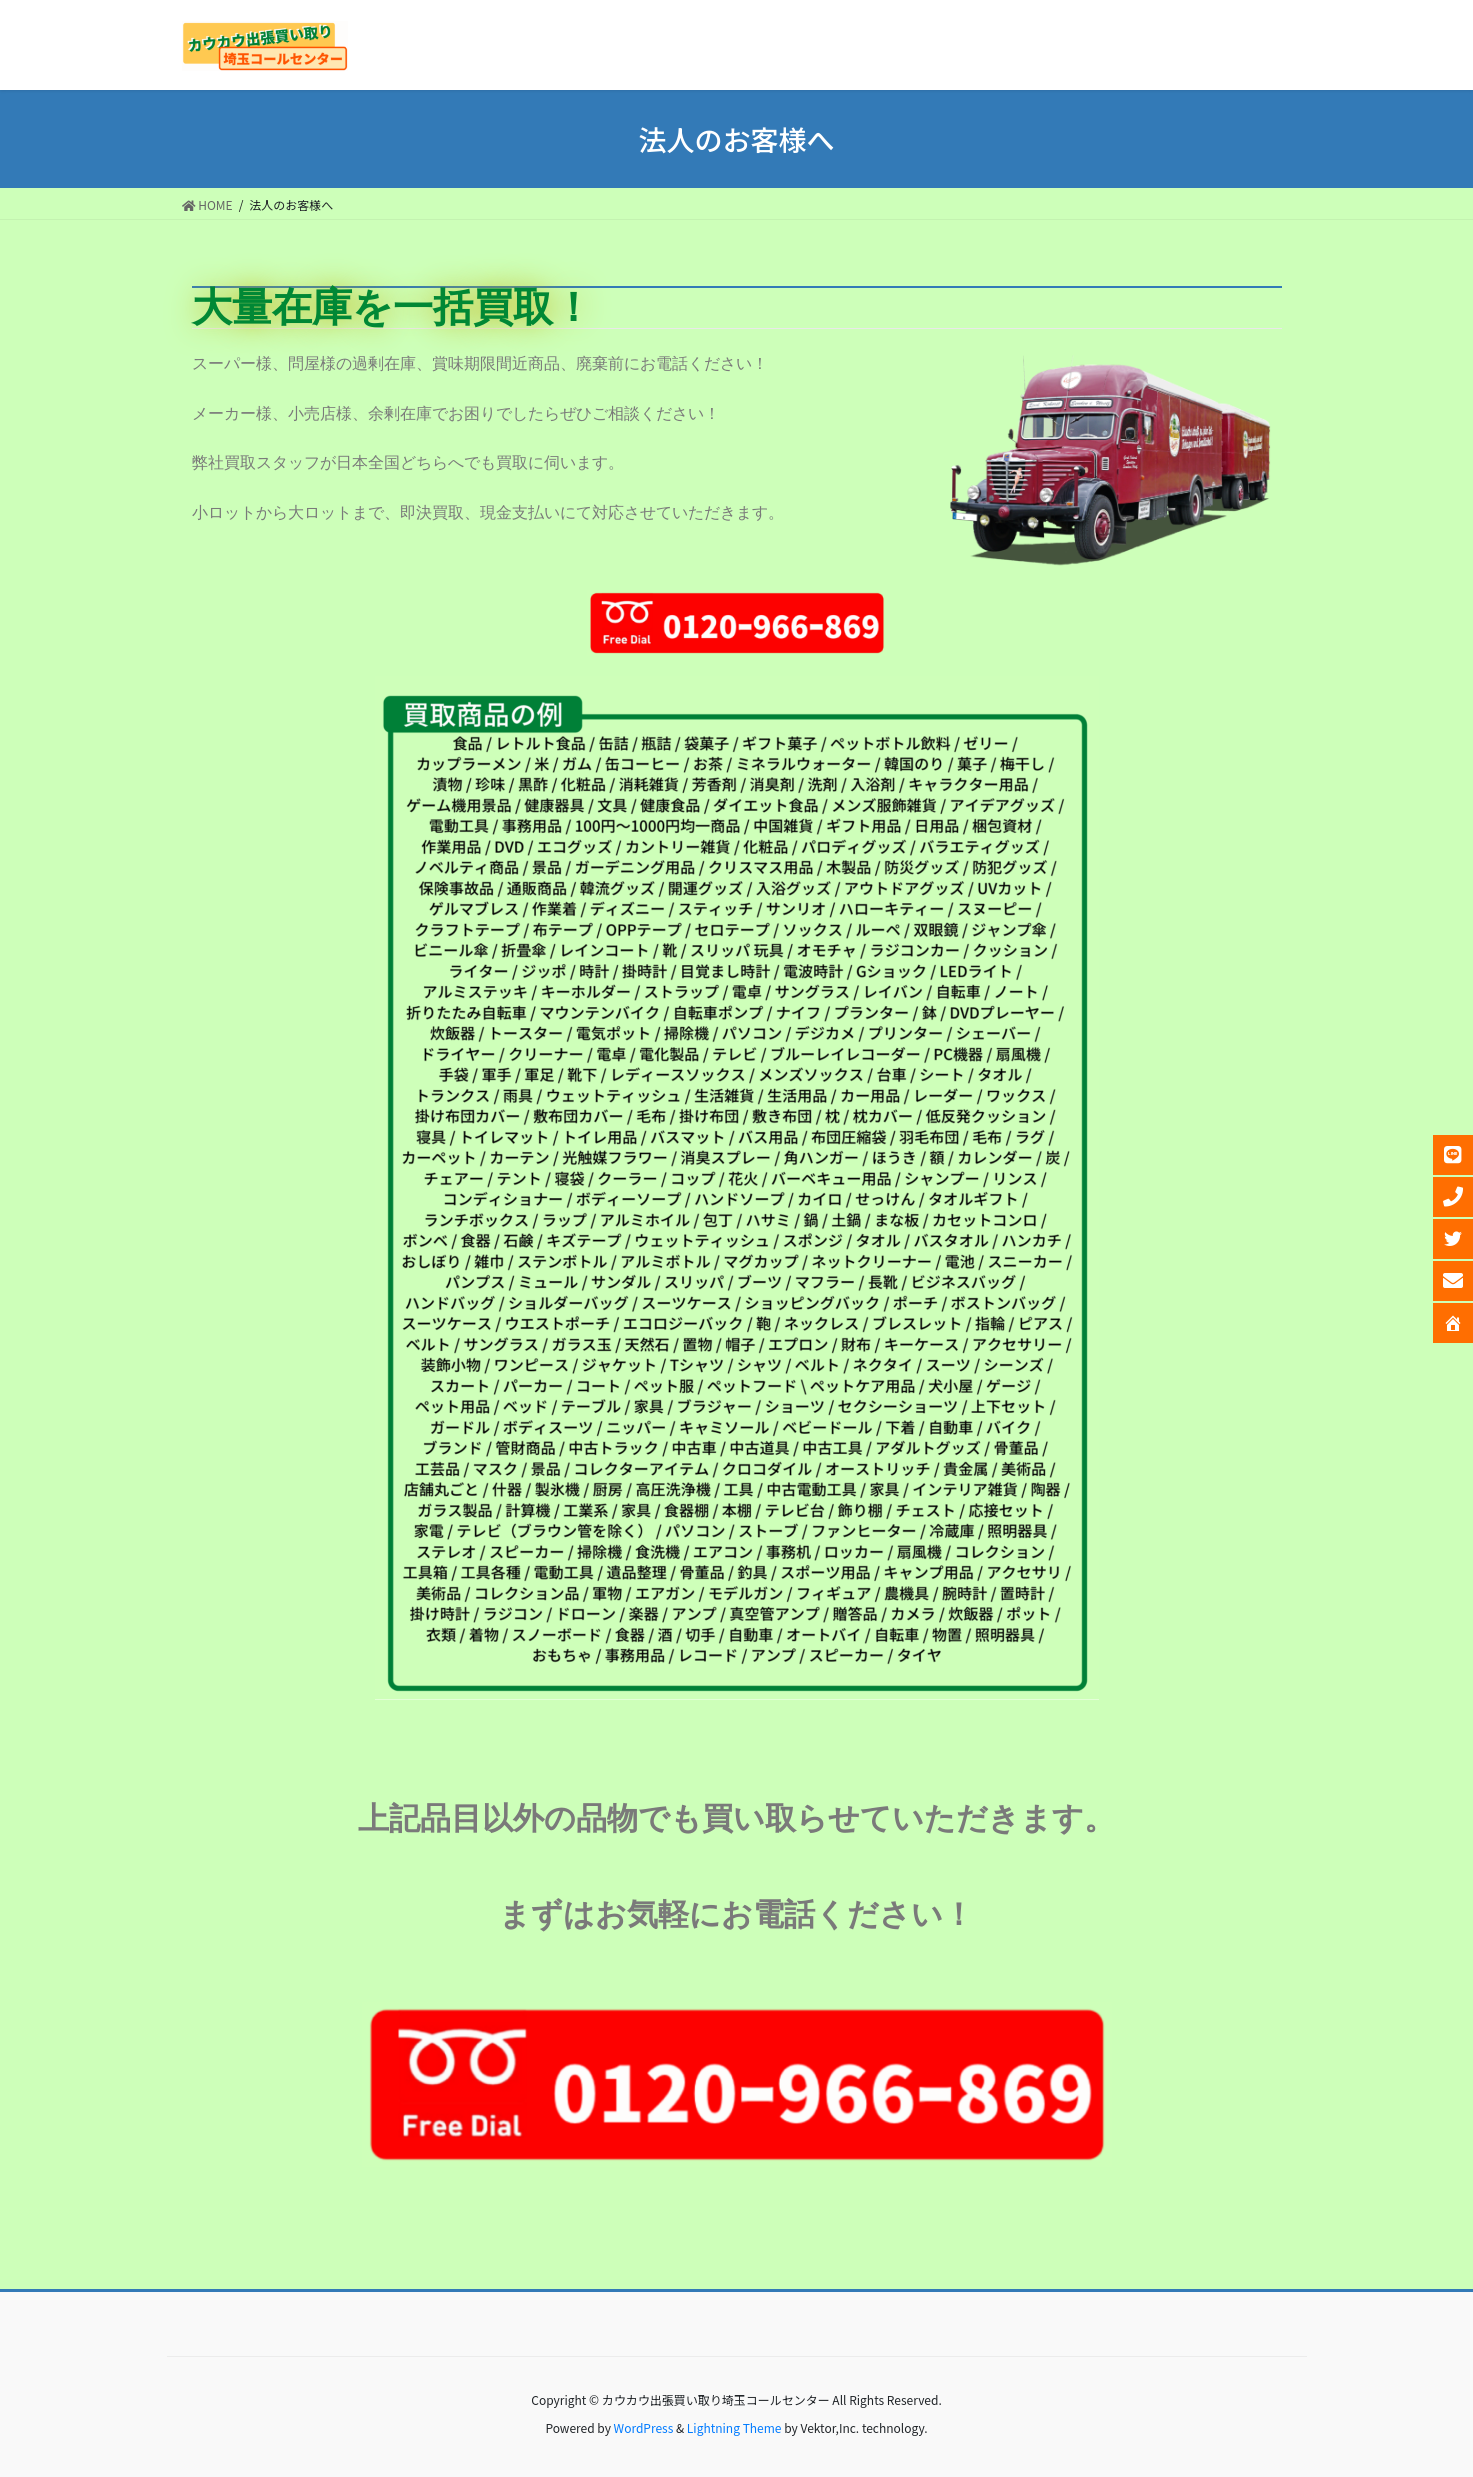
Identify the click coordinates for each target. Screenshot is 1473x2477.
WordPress (644, 2427)
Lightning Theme (734, 2427)
